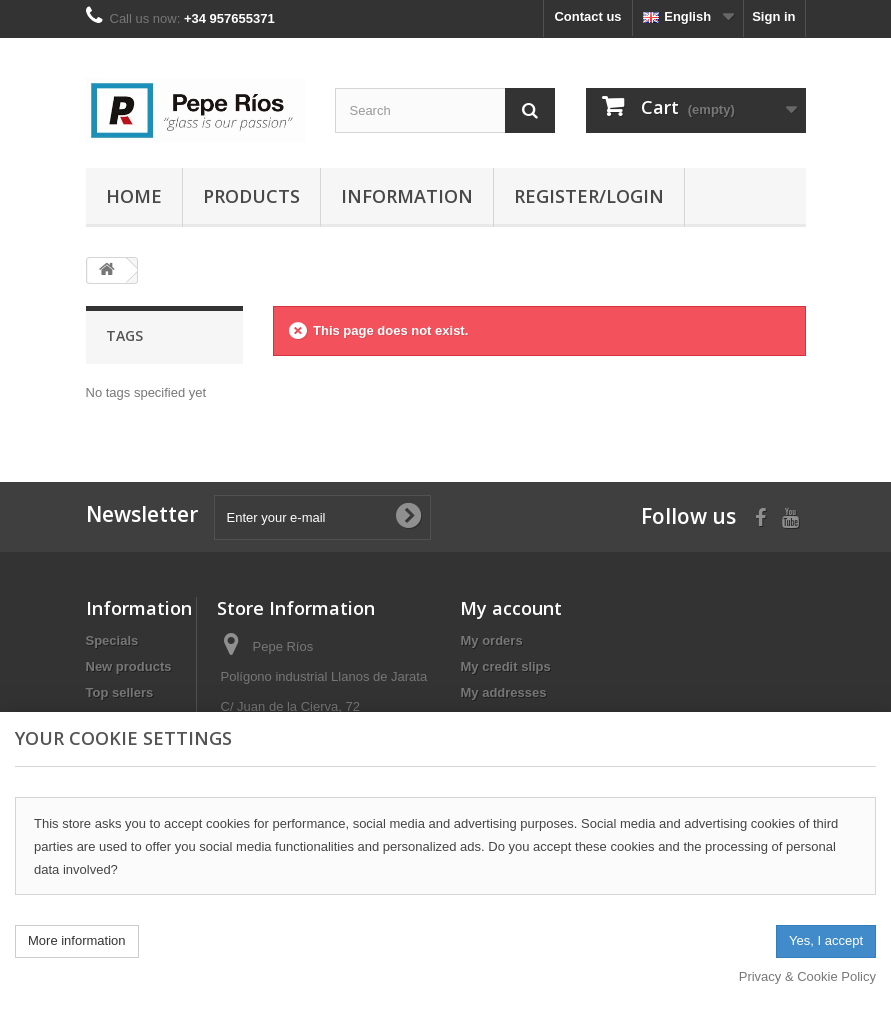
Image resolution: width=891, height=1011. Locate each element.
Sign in (773, 16)
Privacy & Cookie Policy (807, 976)
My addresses (503, 692)
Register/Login (589, 196)
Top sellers (120, 692)
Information (407, 196)
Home (134, 196)
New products (129, 666)
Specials (112, 640)
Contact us (587, 16)
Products (251, 196)
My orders (491, 640)
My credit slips (505, 666)
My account (511, 608)
